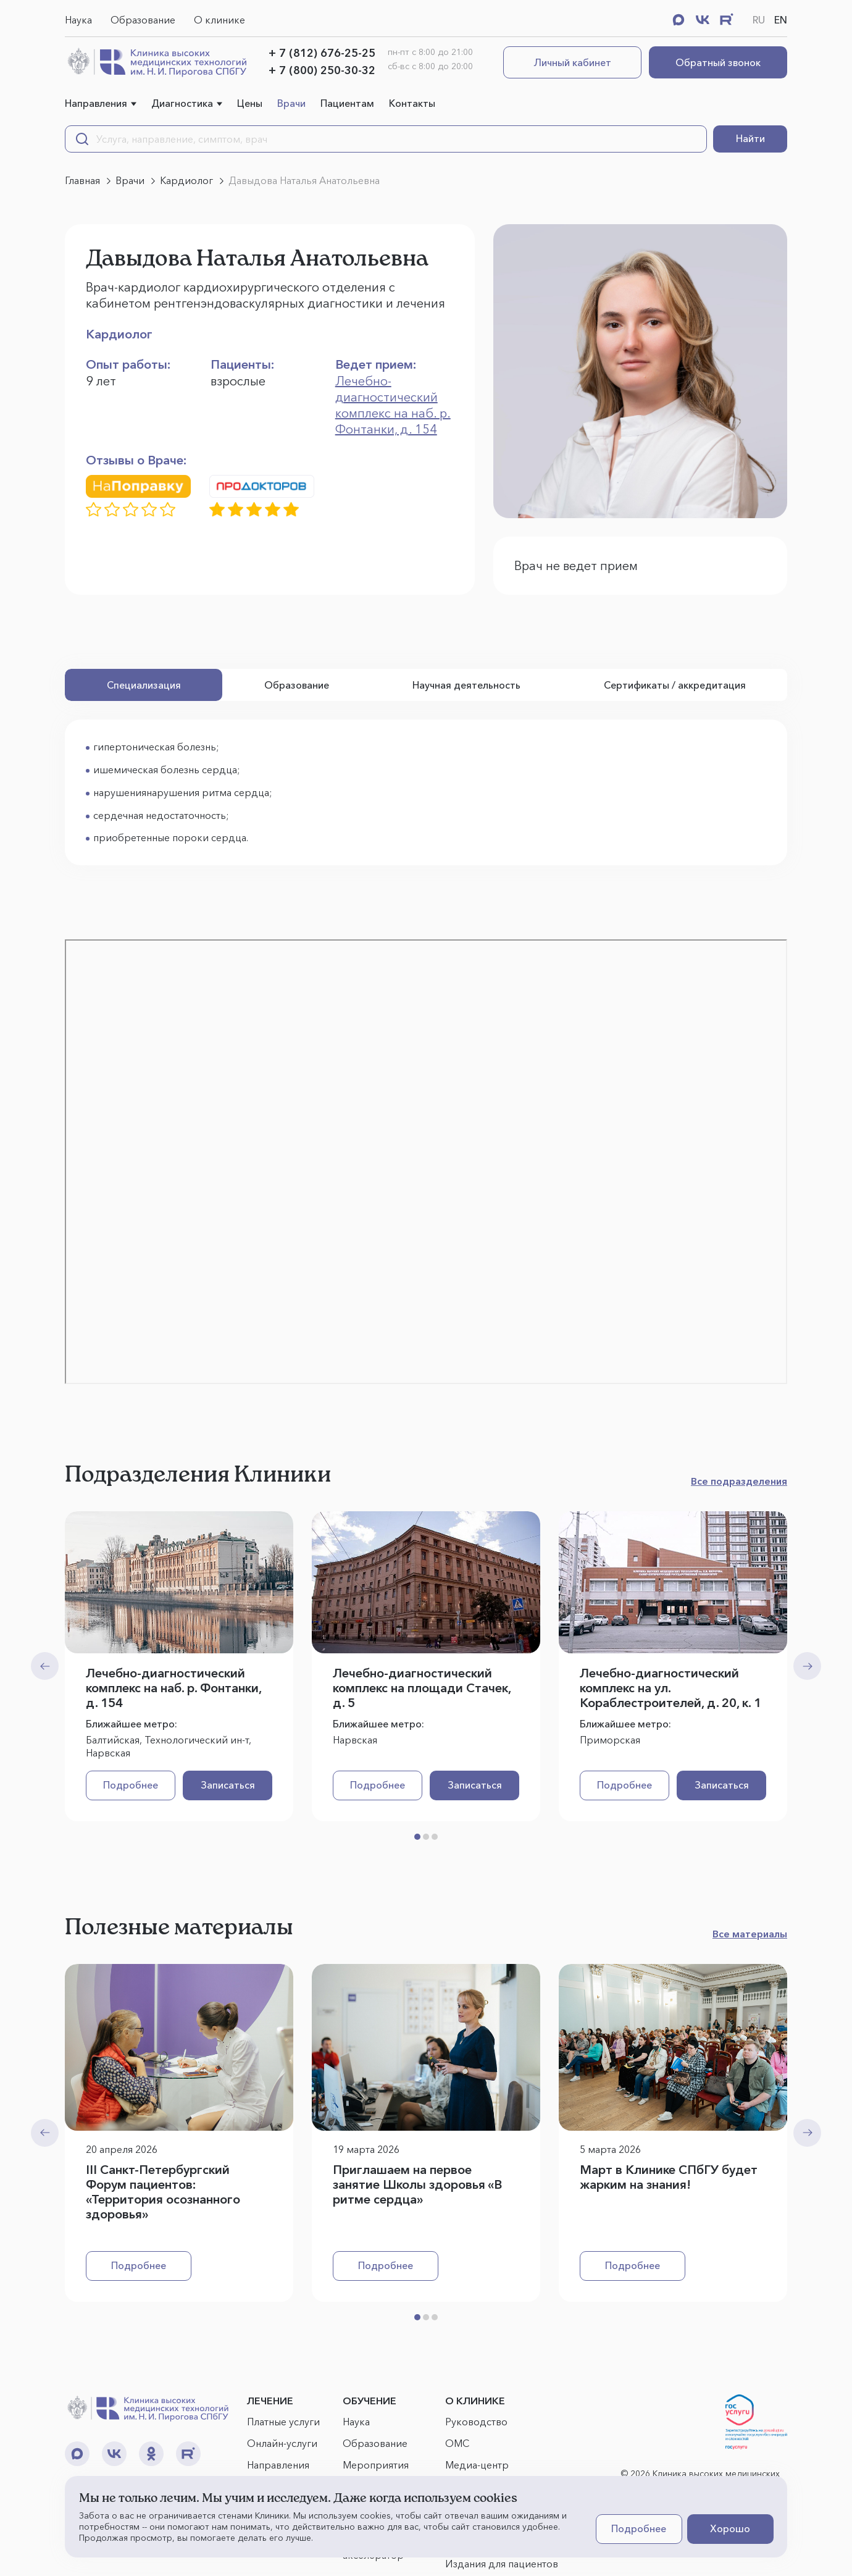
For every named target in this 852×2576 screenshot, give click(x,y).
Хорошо (730, 2528)
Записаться (228, 1785)
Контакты (412, 103)
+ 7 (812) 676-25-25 (322, 53)
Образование (143, 20)
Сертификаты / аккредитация (675, 685)
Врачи (291, 103)
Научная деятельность (466, 685)
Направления (96, 103)
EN (780, 20)
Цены (249, 103)
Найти (750, 138)
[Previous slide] (45, 1666)
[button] (417, 1837)
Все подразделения (739, 1481)
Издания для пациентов (501, 2563)
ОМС (457, 2443)
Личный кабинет (572, 62)
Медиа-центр (477, 2465)
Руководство (476, 2421)
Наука (78, 20)
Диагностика (182, 103)
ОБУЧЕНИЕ (369, 2400)
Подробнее (130, 1785)
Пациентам (347, 103)
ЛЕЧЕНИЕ (270, 2400)
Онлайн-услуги (282, 2443)
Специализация (144, 685)
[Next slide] (807, 1666)
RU (759, 20)
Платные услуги (283, 2421)
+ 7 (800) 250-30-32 (322, 70)
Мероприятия (376, 2465)
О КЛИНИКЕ (475, 2400)
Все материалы (749, 1934)
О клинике (219, 20)
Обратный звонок (718, 62)
